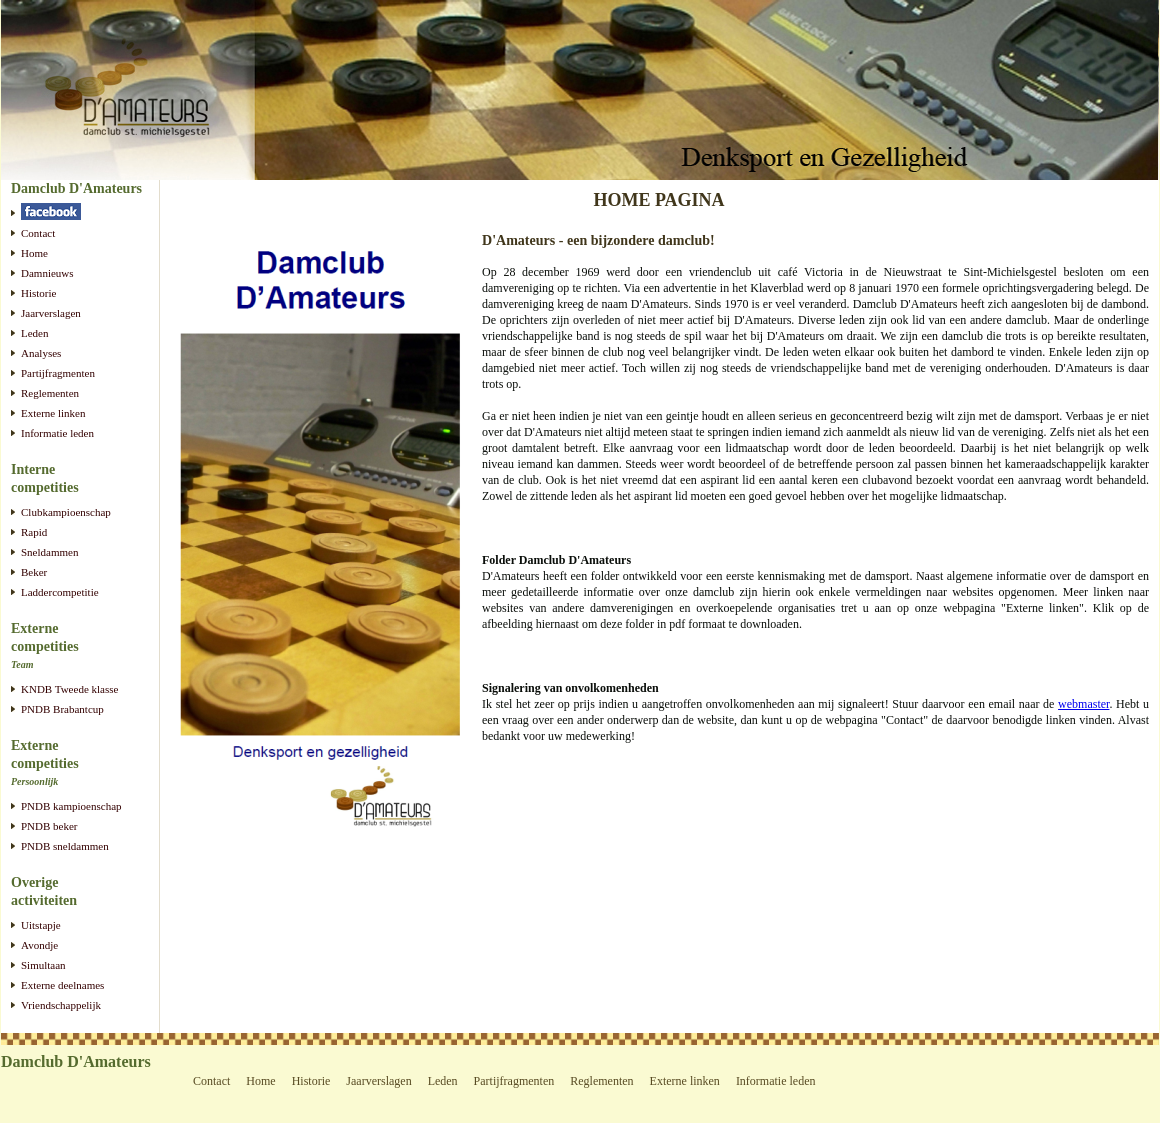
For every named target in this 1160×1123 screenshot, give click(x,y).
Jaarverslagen (51, 313)
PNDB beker (49, 826)
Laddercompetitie (60, 592)
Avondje (39, 945)
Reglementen (50, 393)
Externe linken (53, 413)
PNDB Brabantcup (62, 709)
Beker (34, 572)
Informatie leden (57, 433)
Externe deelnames (62, 985)
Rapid (34, 532)
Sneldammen (49, 552)
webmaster (1083, 704)
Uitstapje (41, 925)
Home (34, 253)
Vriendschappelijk (61, 1005)
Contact (38, 233)
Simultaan (43, 965)
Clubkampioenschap (66, 512)
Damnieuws (47, 273)
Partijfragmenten (58, 373)
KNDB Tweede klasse (69, 689)
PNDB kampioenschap (71, 806)
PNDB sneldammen (65, 846)
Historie (38, 293)
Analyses (41, 353)
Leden (34, 333)
